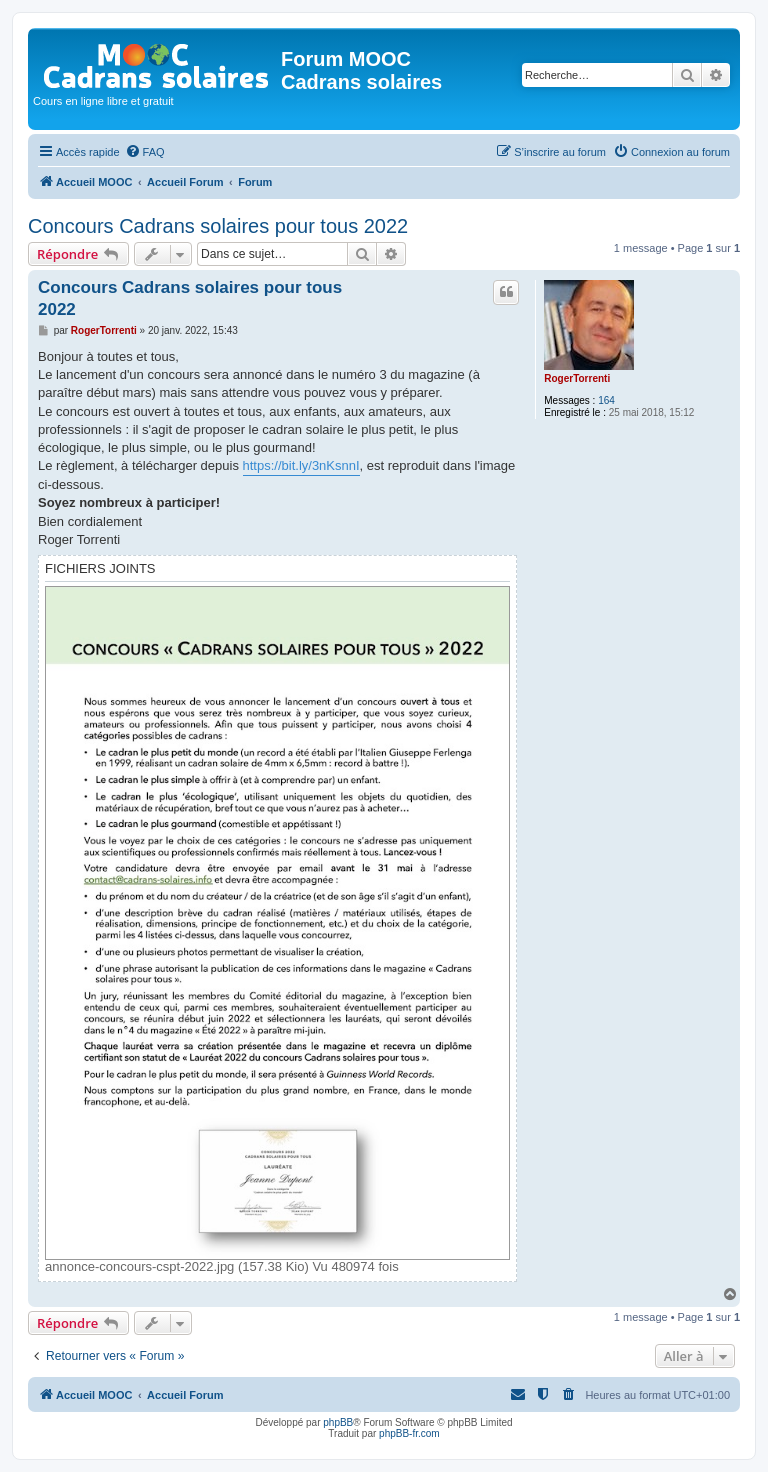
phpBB (338, 1422)
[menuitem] (145, 152)
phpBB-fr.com (409, 1433)
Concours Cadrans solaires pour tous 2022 (218, 226)
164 (606, 400)
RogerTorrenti (577, 378)
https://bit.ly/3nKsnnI (301, 465)
